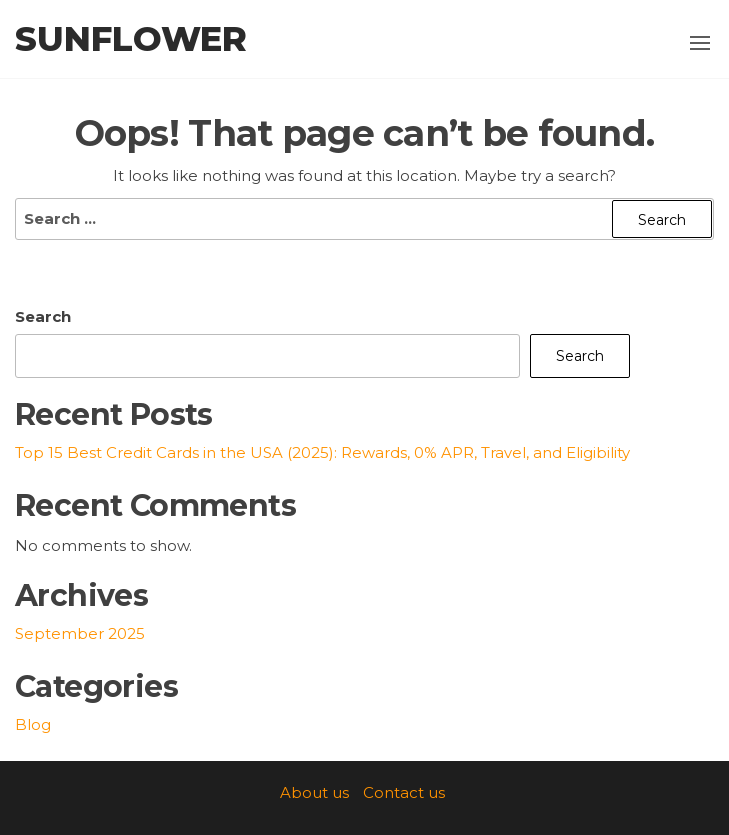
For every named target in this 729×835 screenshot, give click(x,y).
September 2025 (80, 633)
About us (314, 792)
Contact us (404, 792)
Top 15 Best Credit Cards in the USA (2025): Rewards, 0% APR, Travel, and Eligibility (322, 452)
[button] (700, 43)
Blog (33, 724)
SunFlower (131, 39)
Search (43, 316)
